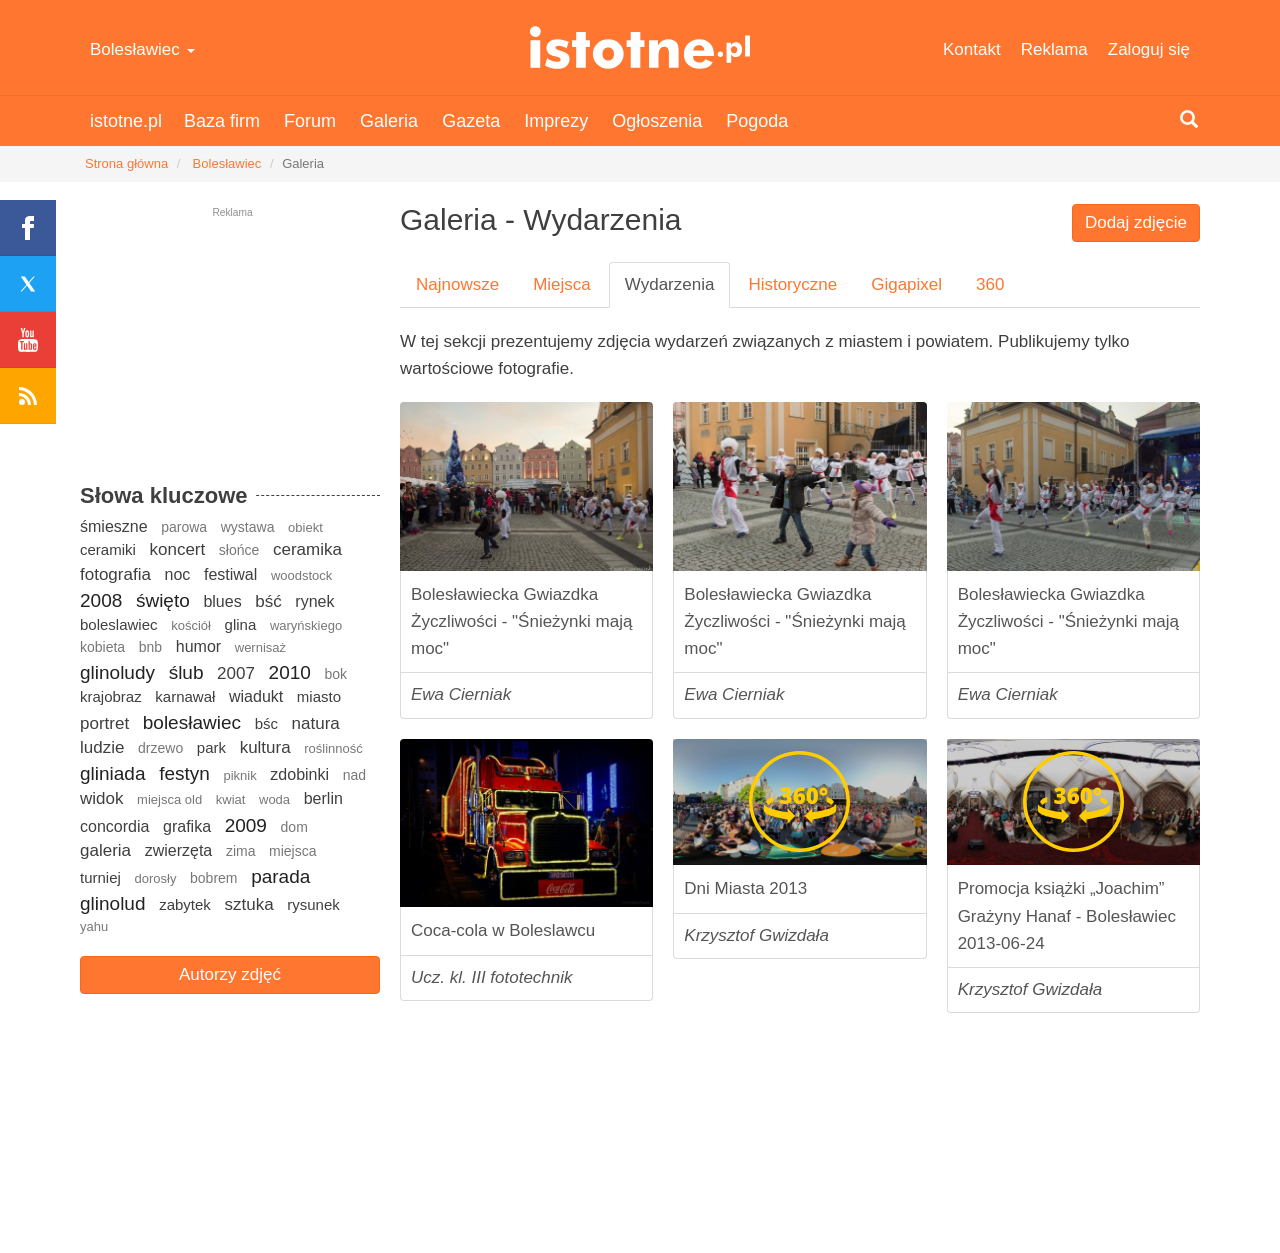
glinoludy (117, 672)
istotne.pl (640, 47)
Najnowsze (457, 284)
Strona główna (126, 163)
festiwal (230, 574)
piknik (239, 775)
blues (222, 601)
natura (316, 723)
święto (163, 600)
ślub (186, 672)
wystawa (248, 527)
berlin (323, 798)
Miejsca (562, 284)
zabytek (185, 904)
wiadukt (256, 696)
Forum (310, 121)
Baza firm (222, 121)
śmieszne (114, 526)
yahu (94, 926)
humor (198, 646)
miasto (319, 696)
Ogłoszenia (657, 121)
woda (274, 799)
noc (178, 574)
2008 (101, 600)
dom (294, 827)
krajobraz (111, 696)
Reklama (1054, 49)
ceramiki (108, 549)
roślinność (333, 748)
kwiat (231, 799)
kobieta (102, 647)
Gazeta (471, 121)
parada (280, 876)
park (211, 747)
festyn (184, 773)
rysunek (313, 904)
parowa (184, 527)
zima (241, 851)
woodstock (301, 575)
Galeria (389, 121)
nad (354, 775)
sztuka (248, 904)
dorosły (155, 878)
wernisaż (260, 647)
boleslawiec (119, 624)
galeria (105, 850)
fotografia (115, 574)
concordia (114, 826)
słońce (239, 550)
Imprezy (556, 121)
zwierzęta (179, 850)
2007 (236, 673)
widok (101, 798)
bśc (266, 723)
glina (241, 624)
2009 (246, 825)
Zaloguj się (1149, 49)
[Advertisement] (230, 355)
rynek (314, 601)
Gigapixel (906, 284)
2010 (290, 672)
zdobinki (299, 774)
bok (335, 674)
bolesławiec (192, 722)
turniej (100, 877)
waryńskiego (306, 625)
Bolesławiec (142, 49)
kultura (265, 747)
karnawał (185, 696)
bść (268, 601)
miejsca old (169, 799)
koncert (177, 549)
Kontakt (972, 49)
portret (104, 723)
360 (990, 284)
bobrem (213, 878)
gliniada (113, 773)
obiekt (305, 527)
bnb (150, 647)
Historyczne (792, 284)
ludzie (102, 747)
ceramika (307, 549)
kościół (191, 625)
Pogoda (757, 121)
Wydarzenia (670, 284)
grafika (187, 826)
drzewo (160, 748)
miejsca (292, 851)
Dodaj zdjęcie (1136, 222)
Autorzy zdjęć (230, 974)
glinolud (113, 903)
